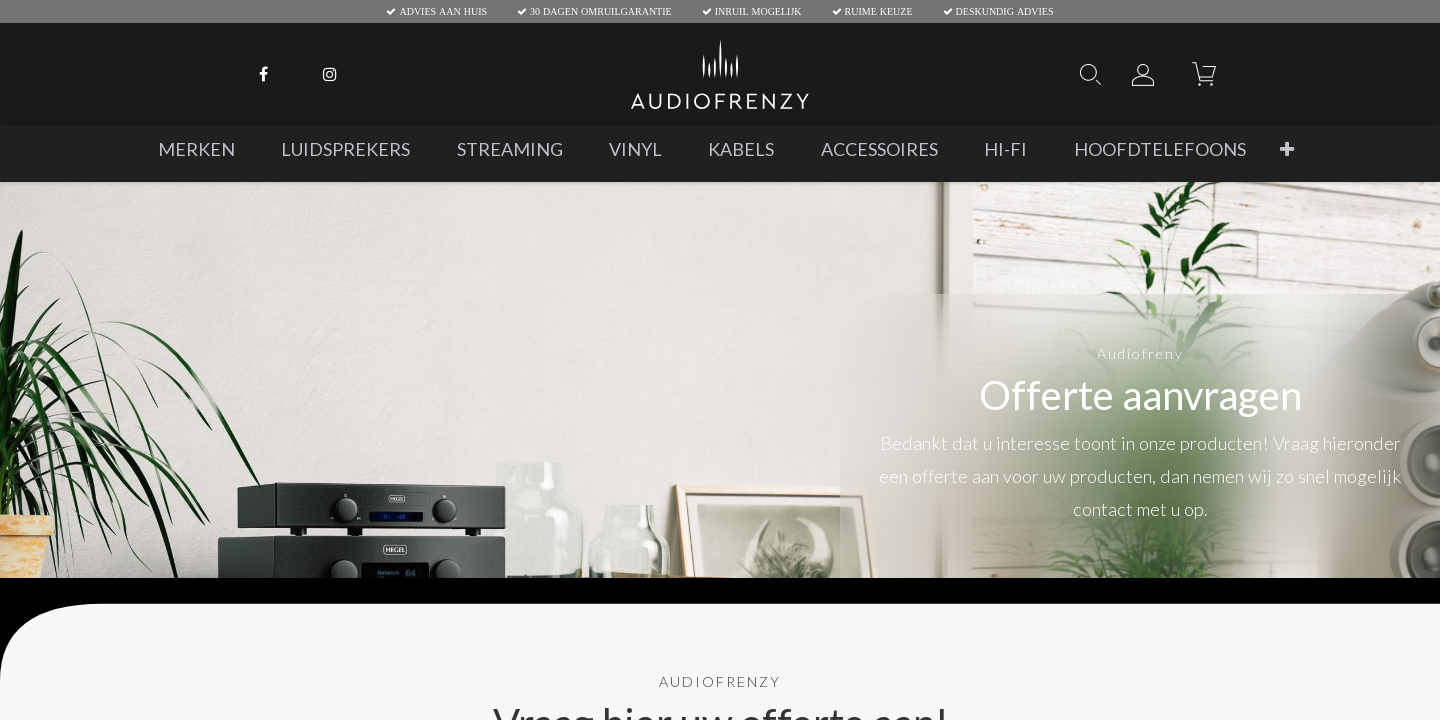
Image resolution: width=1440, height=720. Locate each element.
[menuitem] (196, 149)
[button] (1287, 149)
